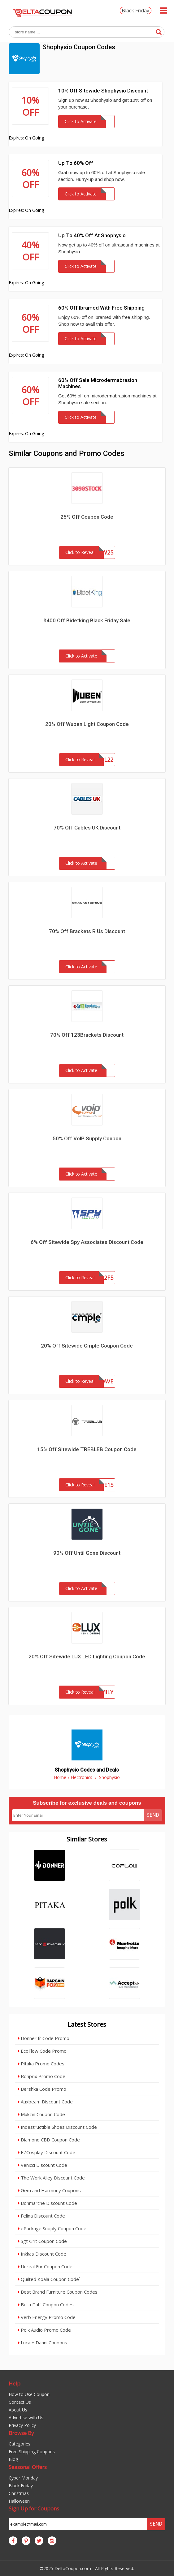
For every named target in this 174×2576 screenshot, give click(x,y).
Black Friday (135, 10)
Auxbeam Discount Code (45, 2101)
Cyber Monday (23, 2478)
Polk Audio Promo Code (44, 2330)
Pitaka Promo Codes (41, 2063)
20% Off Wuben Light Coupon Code (87, 724)
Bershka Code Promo (42, 2089)
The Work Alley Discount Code (51, 2178)
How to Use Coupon (29, 2394)
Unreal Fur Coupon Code (45, 2266)
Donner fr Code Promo (43, 2038)
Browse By (21, 2433)
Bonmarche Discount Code (47, 2203)
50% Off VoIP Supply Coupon (87, 1138)
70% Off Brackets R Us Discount (87, 931)
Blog (13, 2459)
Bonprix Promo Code (41, 2076)
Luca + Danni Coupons (42, 2342)
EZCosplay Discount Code (46, 2152)
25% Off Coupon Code (86, 517)
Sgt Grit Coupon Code (42, 2241)
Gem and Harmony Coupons (49, 2190)
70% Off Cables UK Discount (87, 828)
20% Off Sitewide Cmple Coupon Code (87, 1346)
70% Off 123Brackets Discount (87, 1035)
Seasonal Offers (28, 2467)
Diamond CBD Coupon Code (49, 2140)
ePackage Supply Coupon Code (52, 2228)
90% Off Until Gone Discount (86, 1553)
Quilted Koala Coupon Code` (49, 2279)
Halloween (19, 2501)
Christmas (19, 2493)
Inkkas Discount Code (42, 2254)
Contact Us (20, 2402)
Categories (19, 2444)
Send (152, 1815)
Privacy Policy (22, 2425)
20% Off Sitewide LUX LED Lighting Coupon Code (86, 1656)
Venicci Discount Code (42, 2165)
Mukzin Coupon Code (41, 2114)
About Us (18, 2410)
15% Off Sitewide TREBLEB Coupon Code (87, 1449)
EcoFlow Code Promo (42, 2051)
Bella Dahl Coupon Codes (46, 2304)
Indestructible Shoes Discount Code (57, 2127)
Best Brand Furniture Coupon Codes (58, 2292)
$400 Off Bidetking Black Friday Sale (86, 620)
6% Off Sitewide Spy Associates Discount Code (87, 1242)
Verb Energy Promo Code (47, 2317)
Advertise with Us (26, 2417)
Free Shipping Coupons (32, 2451)
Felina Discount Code (41, 2216)
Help (14, 2383)
